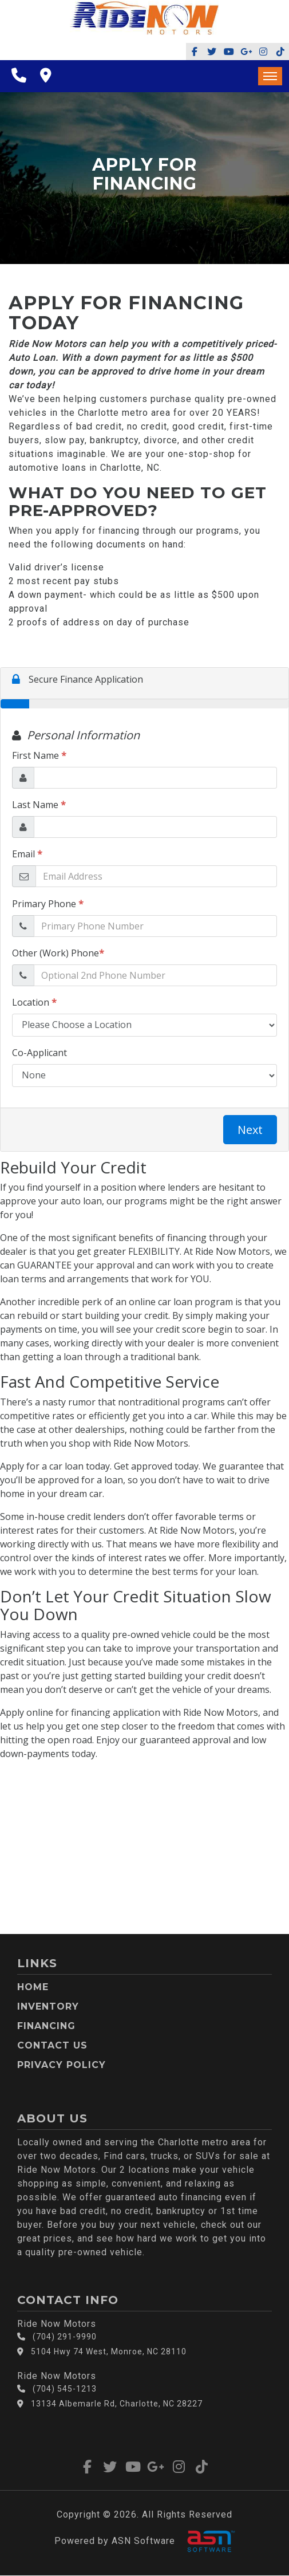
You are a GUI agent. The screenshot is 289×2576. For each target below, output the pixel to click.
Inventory (48, 2006)
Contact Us (52, 2045)
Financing (46, 2025)
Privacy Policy (61, 2064)
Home (33, 1987)
